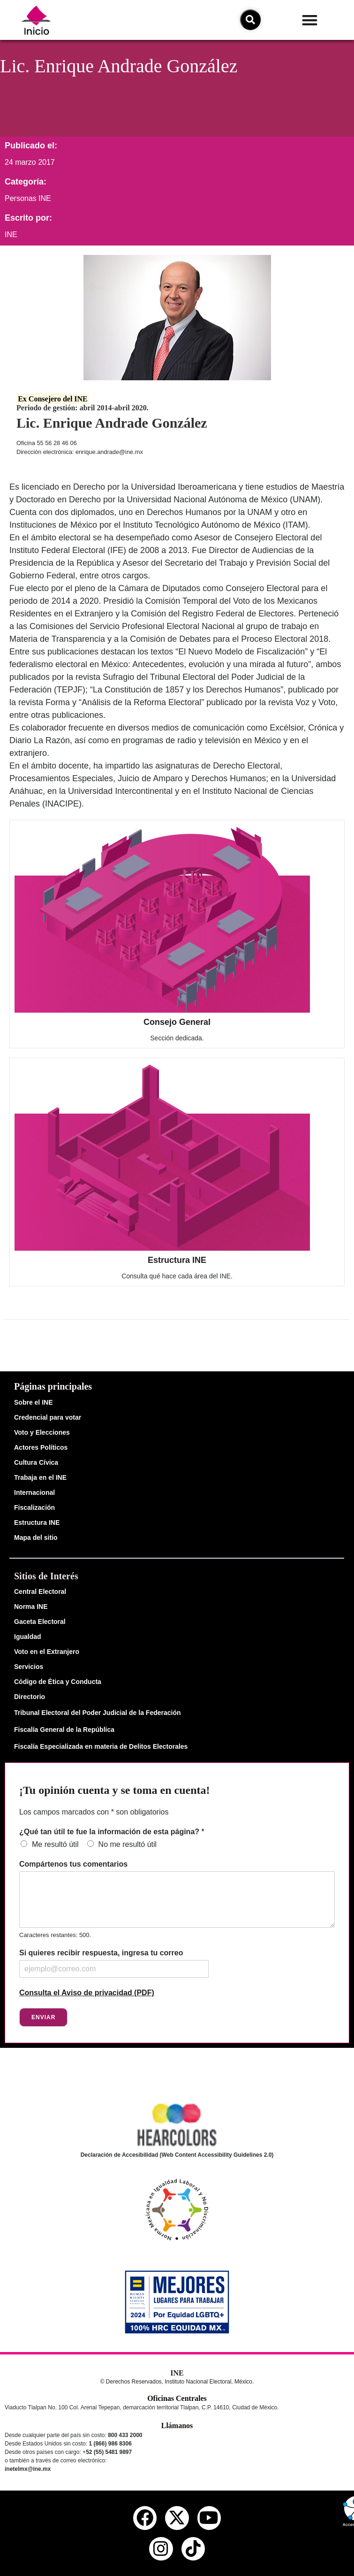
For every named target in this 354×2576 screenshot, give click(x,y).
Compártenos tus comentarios (73, 1864)
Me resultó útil (55, 1844)
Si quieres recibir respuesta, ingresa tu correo (101, 1953)
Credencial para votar (47, 1417)
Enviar (43, 2017)
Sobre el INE (33, 1402)
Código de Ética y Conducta (57, 1681)
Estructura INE (177, 1260)
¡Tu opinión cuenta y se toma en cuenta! (114, 1790)
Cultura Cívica (36, 1462)
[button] (309, 20)
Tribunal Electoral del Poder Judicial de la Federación (97, 1712)
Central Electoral (40, 1591)
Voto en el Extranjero (46, 1651)
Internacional (34, 1492)
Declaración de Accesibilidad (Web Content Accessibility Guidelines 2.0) (177, 2155)
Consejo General (177, 1022)
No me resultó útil (127, 1844)
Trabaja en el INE (40, 1477)
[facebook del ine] (145, 2518)
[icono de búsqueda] (250, 19)
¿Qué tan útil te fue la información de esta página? (111, 1832)
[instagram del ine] (161, 2549)
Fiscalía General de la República (64, 1729)
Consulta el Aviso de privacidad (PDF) (86, 1993)
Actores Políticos (41, 1447)
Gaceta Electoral (40, 1621)
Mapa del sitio (36, 1537)
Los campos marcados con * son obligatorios (93, 1812)
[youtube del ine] (209, 2518)
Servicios (28, 1666)
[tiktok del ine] (193, 2549)
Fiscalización (34, 1507)
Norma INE (31, 1606)
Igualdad (27, 1636)
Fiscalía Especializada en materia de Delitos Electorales (101, 1746)
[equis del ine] (176, 2518)
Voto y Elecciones (42, 1432)
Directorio (29, 1696)
